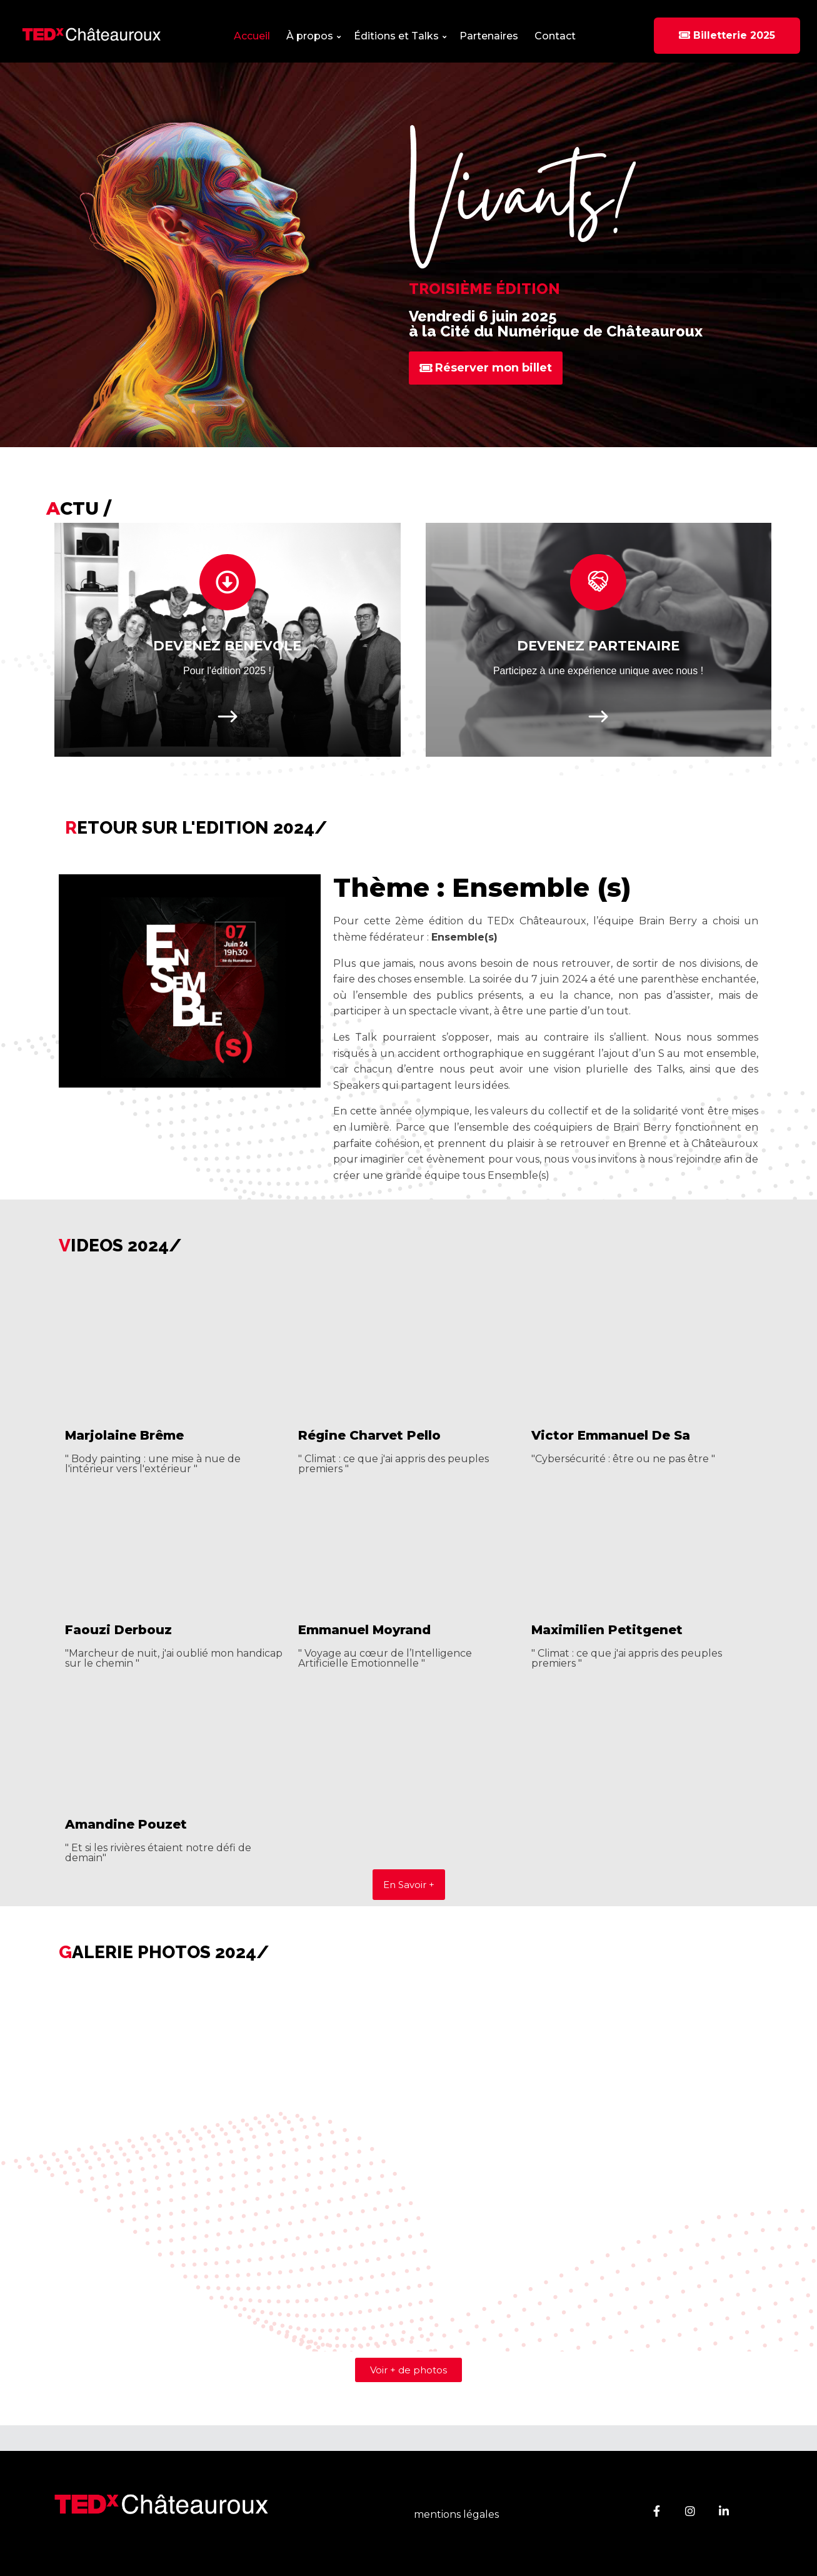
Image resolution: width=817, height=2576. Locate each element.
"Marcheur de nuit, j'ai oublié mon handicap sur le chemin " (174, 1658)
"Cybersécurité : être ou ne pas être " (623, 1459)
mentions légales (456, 2515)
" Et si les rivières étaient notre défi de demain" (158, 1853)
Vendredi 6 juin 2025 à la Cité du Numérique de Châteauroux (556, 323)
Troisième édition (484, 289)
